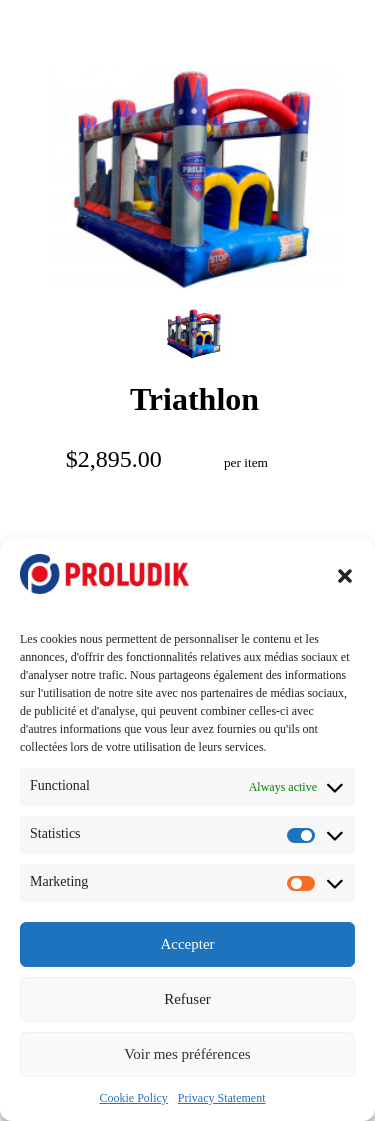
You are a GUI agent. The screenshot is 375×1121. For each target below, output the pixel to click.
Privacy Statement (222, 1098)
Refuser (187, 999)
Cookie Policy (134, 1098)
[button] (345, 576)
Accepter (187, 944)
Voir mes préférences (187, 1054)
